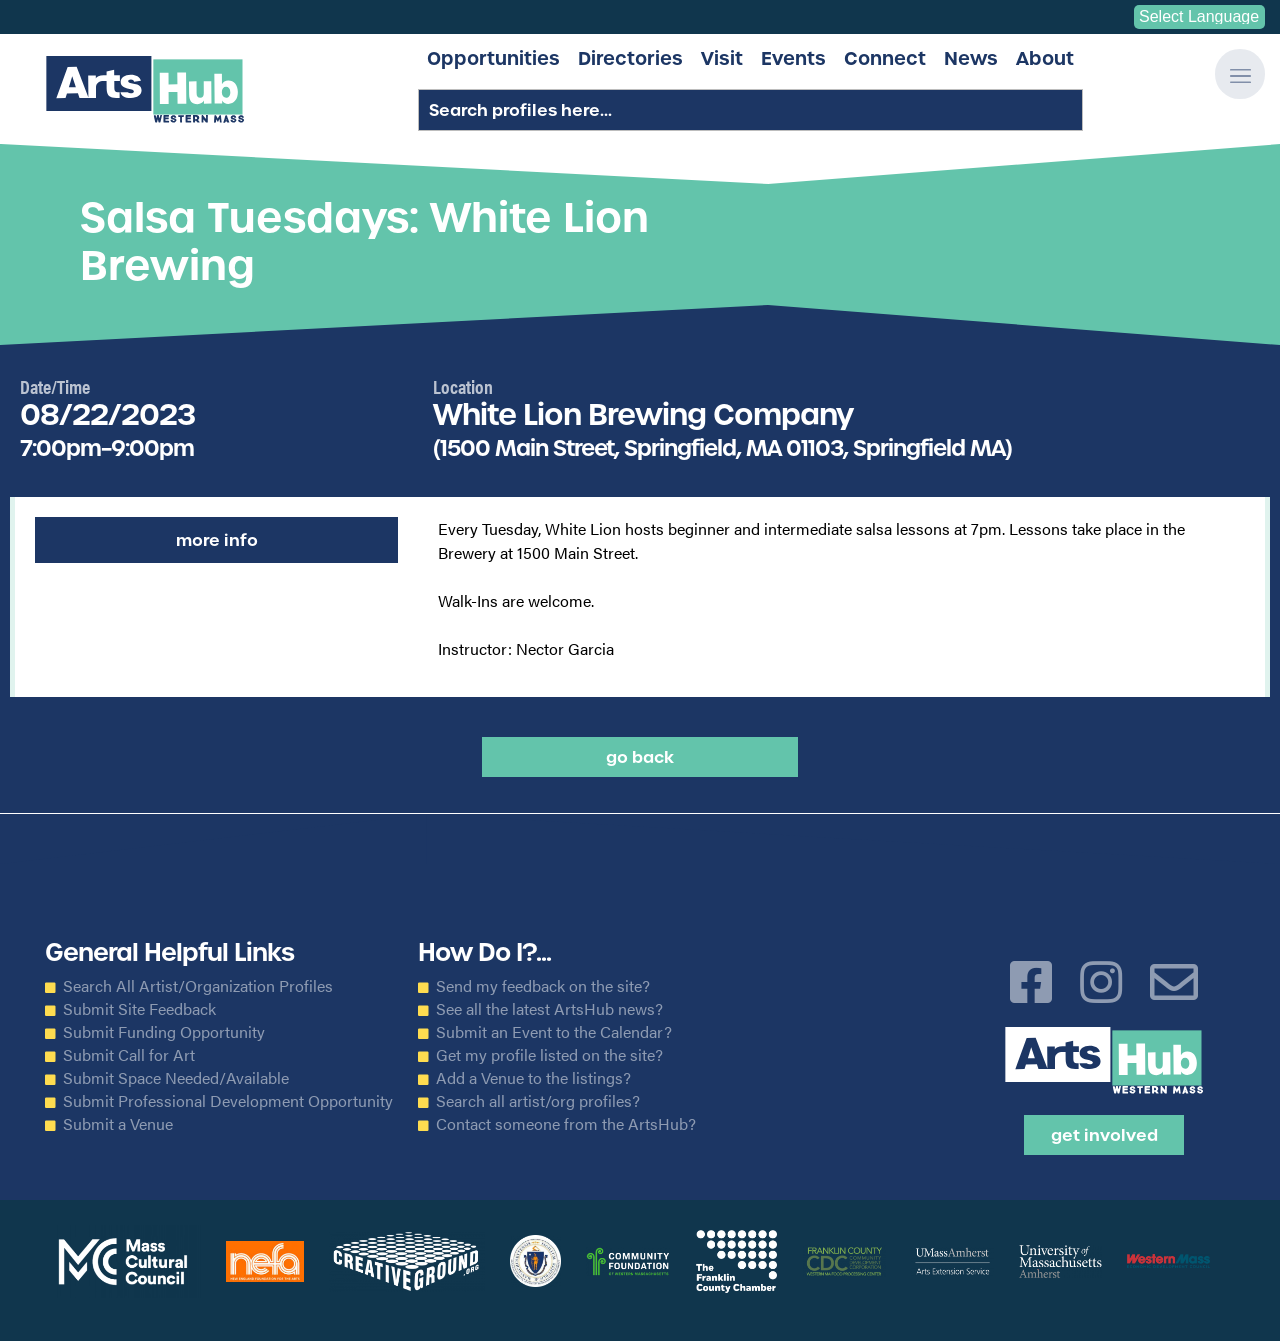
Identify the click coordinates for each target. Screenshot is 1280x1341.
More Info (217, 540)
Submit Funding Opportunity (164, 1032)
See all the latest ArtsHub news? (549, 1009)
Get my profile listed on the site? (549, 1055)
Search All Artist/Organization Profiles (198, 986)
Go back (640, 757)
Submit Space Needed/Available (176, 1078)
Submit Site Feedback (139, 1009)
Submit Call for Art (129, 1055)
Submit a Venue (118, 1124)
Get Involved (1104, 1135)
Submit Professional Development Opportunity (228, 1101)
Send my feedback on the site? (543, 986)
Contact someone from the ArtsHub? (566, 1124)
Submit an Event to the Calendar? (554, 1032)
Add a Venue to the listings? (533, 1078)
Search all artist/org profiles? (538, 1101)
